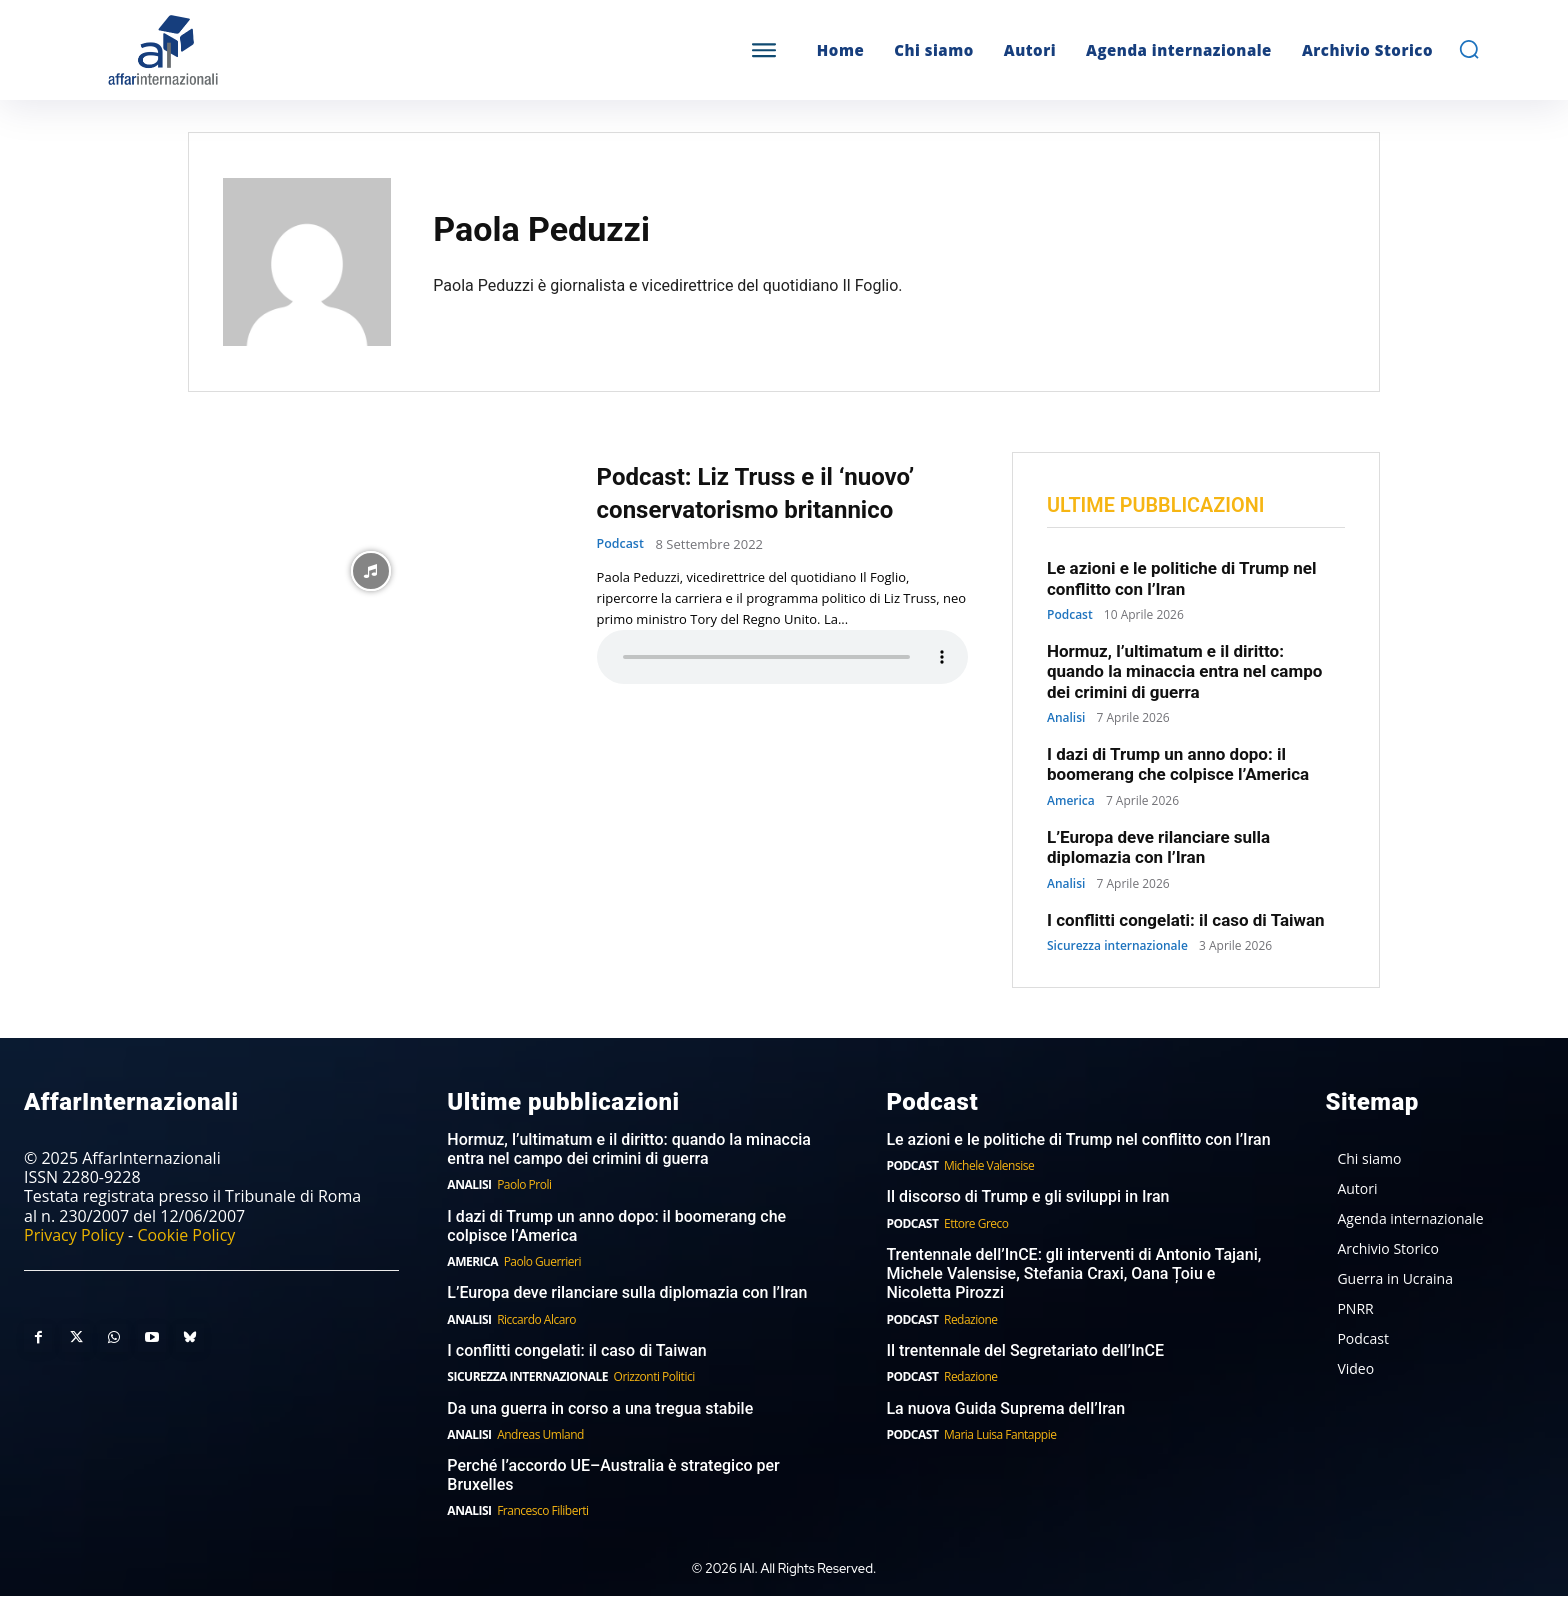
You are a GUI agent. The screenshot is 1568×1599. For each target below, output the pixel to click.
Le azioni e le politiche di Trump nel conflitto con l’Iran (1182, 580)
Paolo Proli (524, 1186)
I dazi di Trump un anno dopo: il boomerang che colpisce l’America (1178, 766)
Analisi (1066, 720)
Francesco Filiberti (543, 1513)
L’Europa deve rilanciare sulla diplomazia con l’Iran (1158, 849)
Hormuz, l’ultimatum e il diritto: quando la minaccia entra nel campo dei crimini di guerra (1184, 673)
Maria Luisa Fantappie (1000, 1436)
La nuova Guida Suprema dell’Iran (1005, 1410)
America (1071, 803)
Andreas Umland (540, 1436)
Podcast (622, 544)
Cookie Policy (186, 1237)
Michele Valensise (989, 1167)
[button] (1469, 49)
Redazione (971, 1321)
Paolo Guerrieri (542, 1263)
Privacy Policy (74, 1237)
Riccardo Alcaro (536, 1321)
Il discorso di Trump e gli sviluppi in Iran (1027, 1199)
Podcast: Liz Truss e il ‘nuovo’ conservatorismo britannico (782, 492)
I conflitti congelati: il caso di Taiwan (1186, 922)
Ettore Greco (976, 1225)
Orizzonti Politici (654, 1378)
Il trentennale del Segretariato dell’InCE (1025, 1352)
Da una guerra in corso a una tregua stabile (600, 1410)
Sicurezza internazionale (1117, 948)
